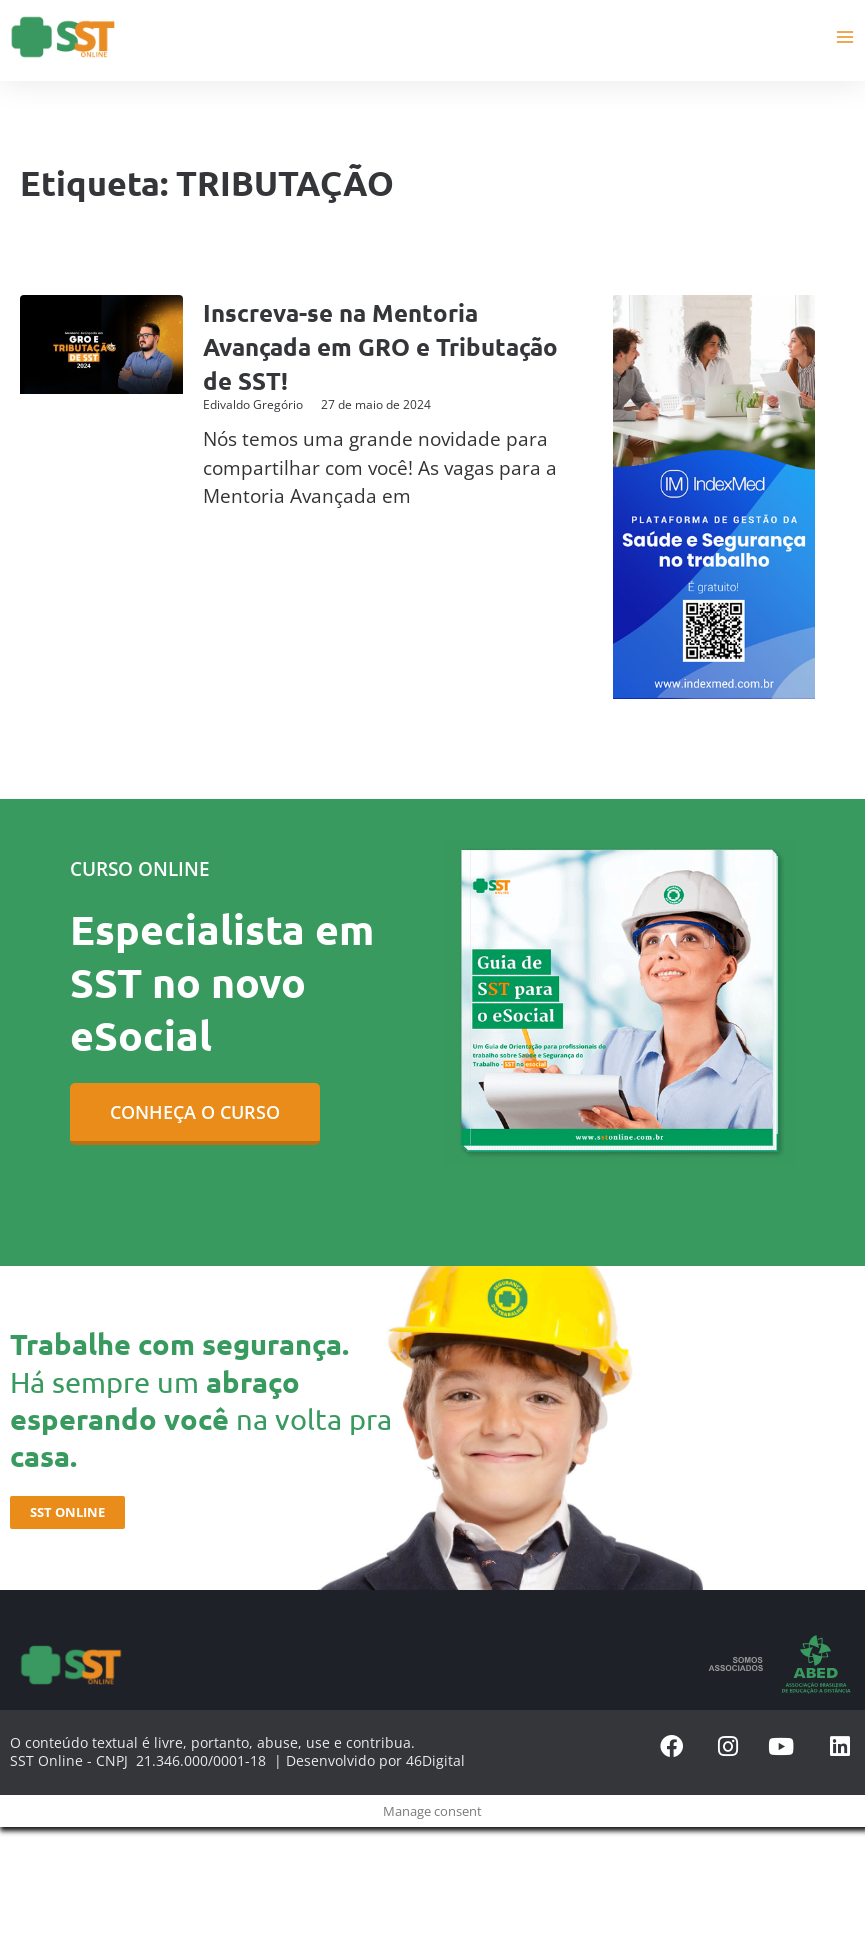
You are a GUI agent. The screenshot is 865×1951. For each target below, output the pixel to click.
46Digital (435, 1759)
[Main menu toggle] (845, 36)
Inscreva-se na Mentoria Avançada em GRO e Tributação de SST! (350, 345)
